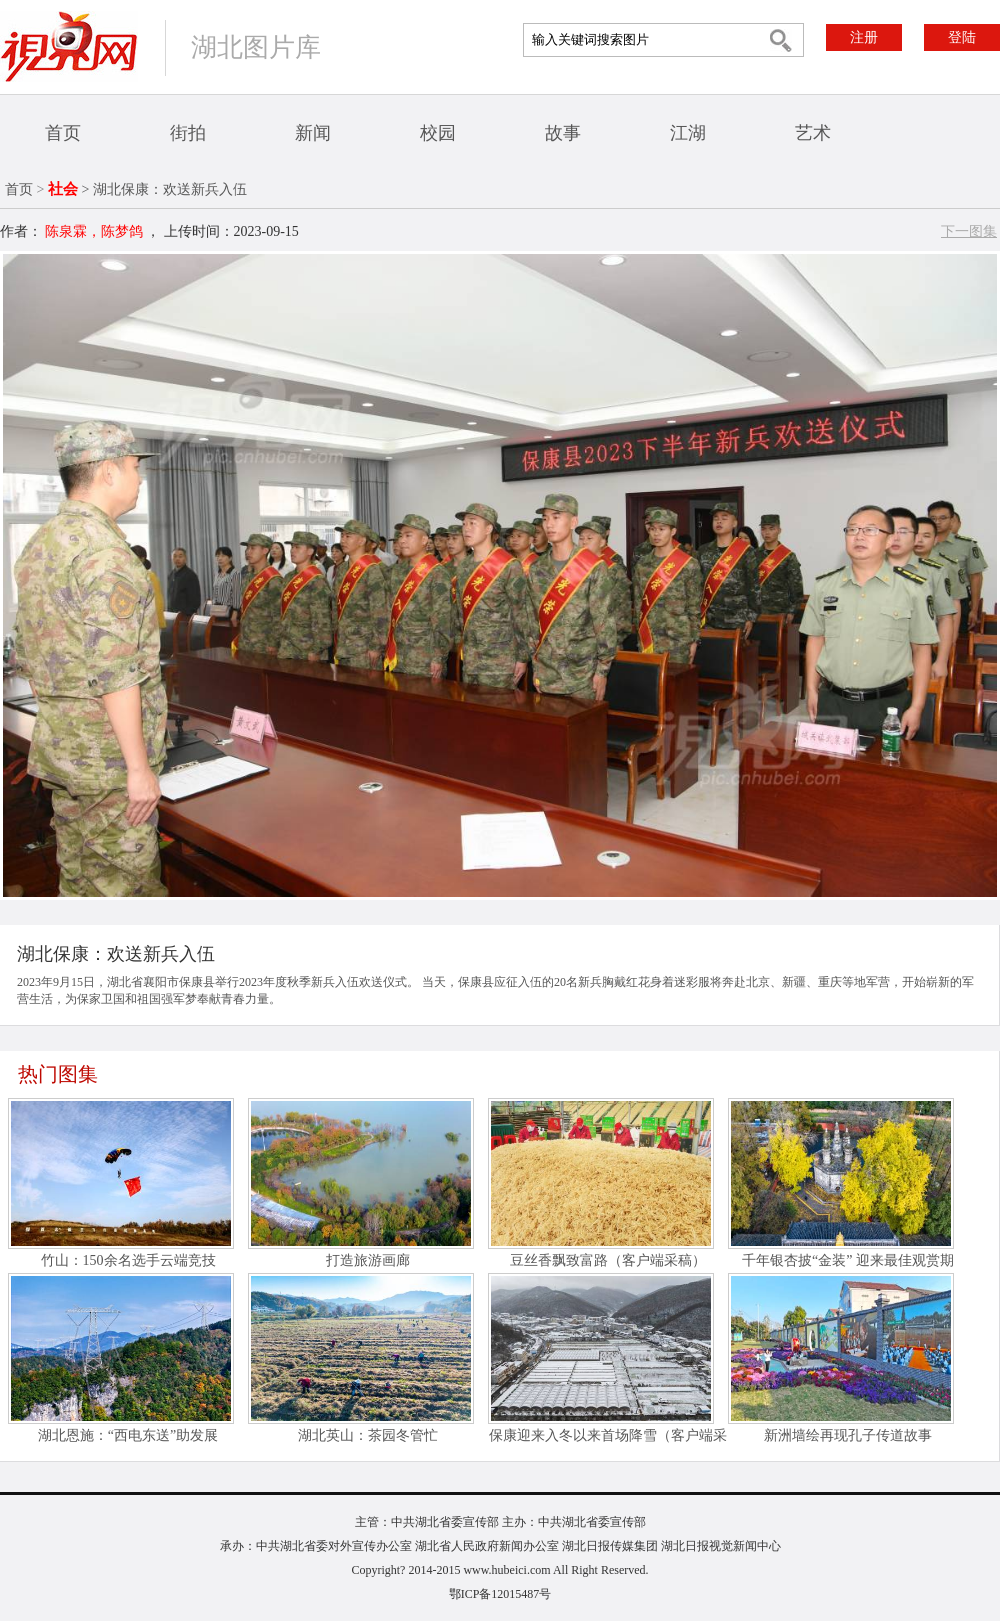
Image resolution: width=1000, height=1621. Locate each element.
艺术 (813, 133)
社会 (63, 189)
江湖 (688, 133)
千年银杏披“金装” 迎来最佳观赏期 (848, 1260)
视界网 (69, 46)
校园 (438, 133)
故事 (563, 133)
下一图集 (969, 231)
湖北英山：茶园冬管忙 (368, 1435)
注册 (864, 37)
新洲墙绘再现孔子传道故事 (848, 1435)
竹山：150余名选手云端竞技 (128, 1260)
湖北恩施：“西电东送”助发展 (128, 1435)
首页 (63, 133)
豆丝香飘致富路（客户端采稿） (608, 1260)
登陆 (962, 37)
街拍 (188, 133)
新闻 (313, 133)
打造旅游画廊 (368, 1260)
